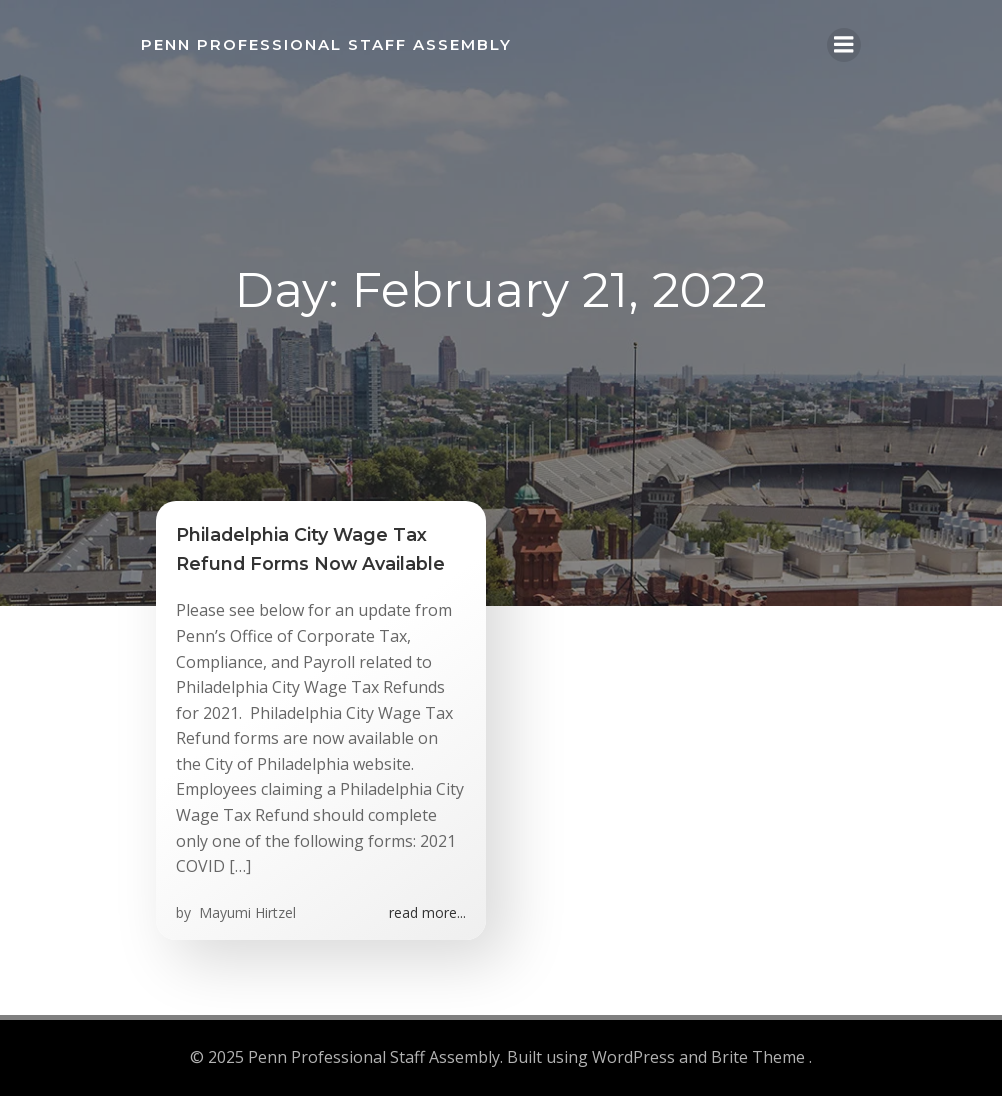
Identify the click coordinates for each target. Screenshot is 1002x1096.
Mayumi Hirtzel (245, 912)
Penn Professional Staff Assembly (326, 44)
